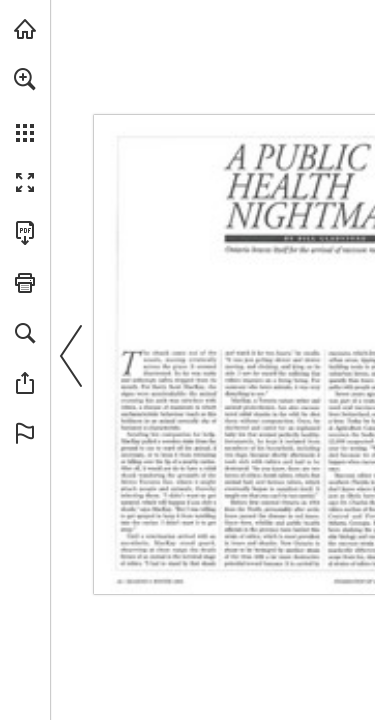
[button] (25, 79)
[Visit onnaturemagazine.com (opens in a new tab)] (25, 29)
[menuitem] (25, 105)
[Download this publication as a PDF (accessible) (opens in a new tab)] (25, 233)
